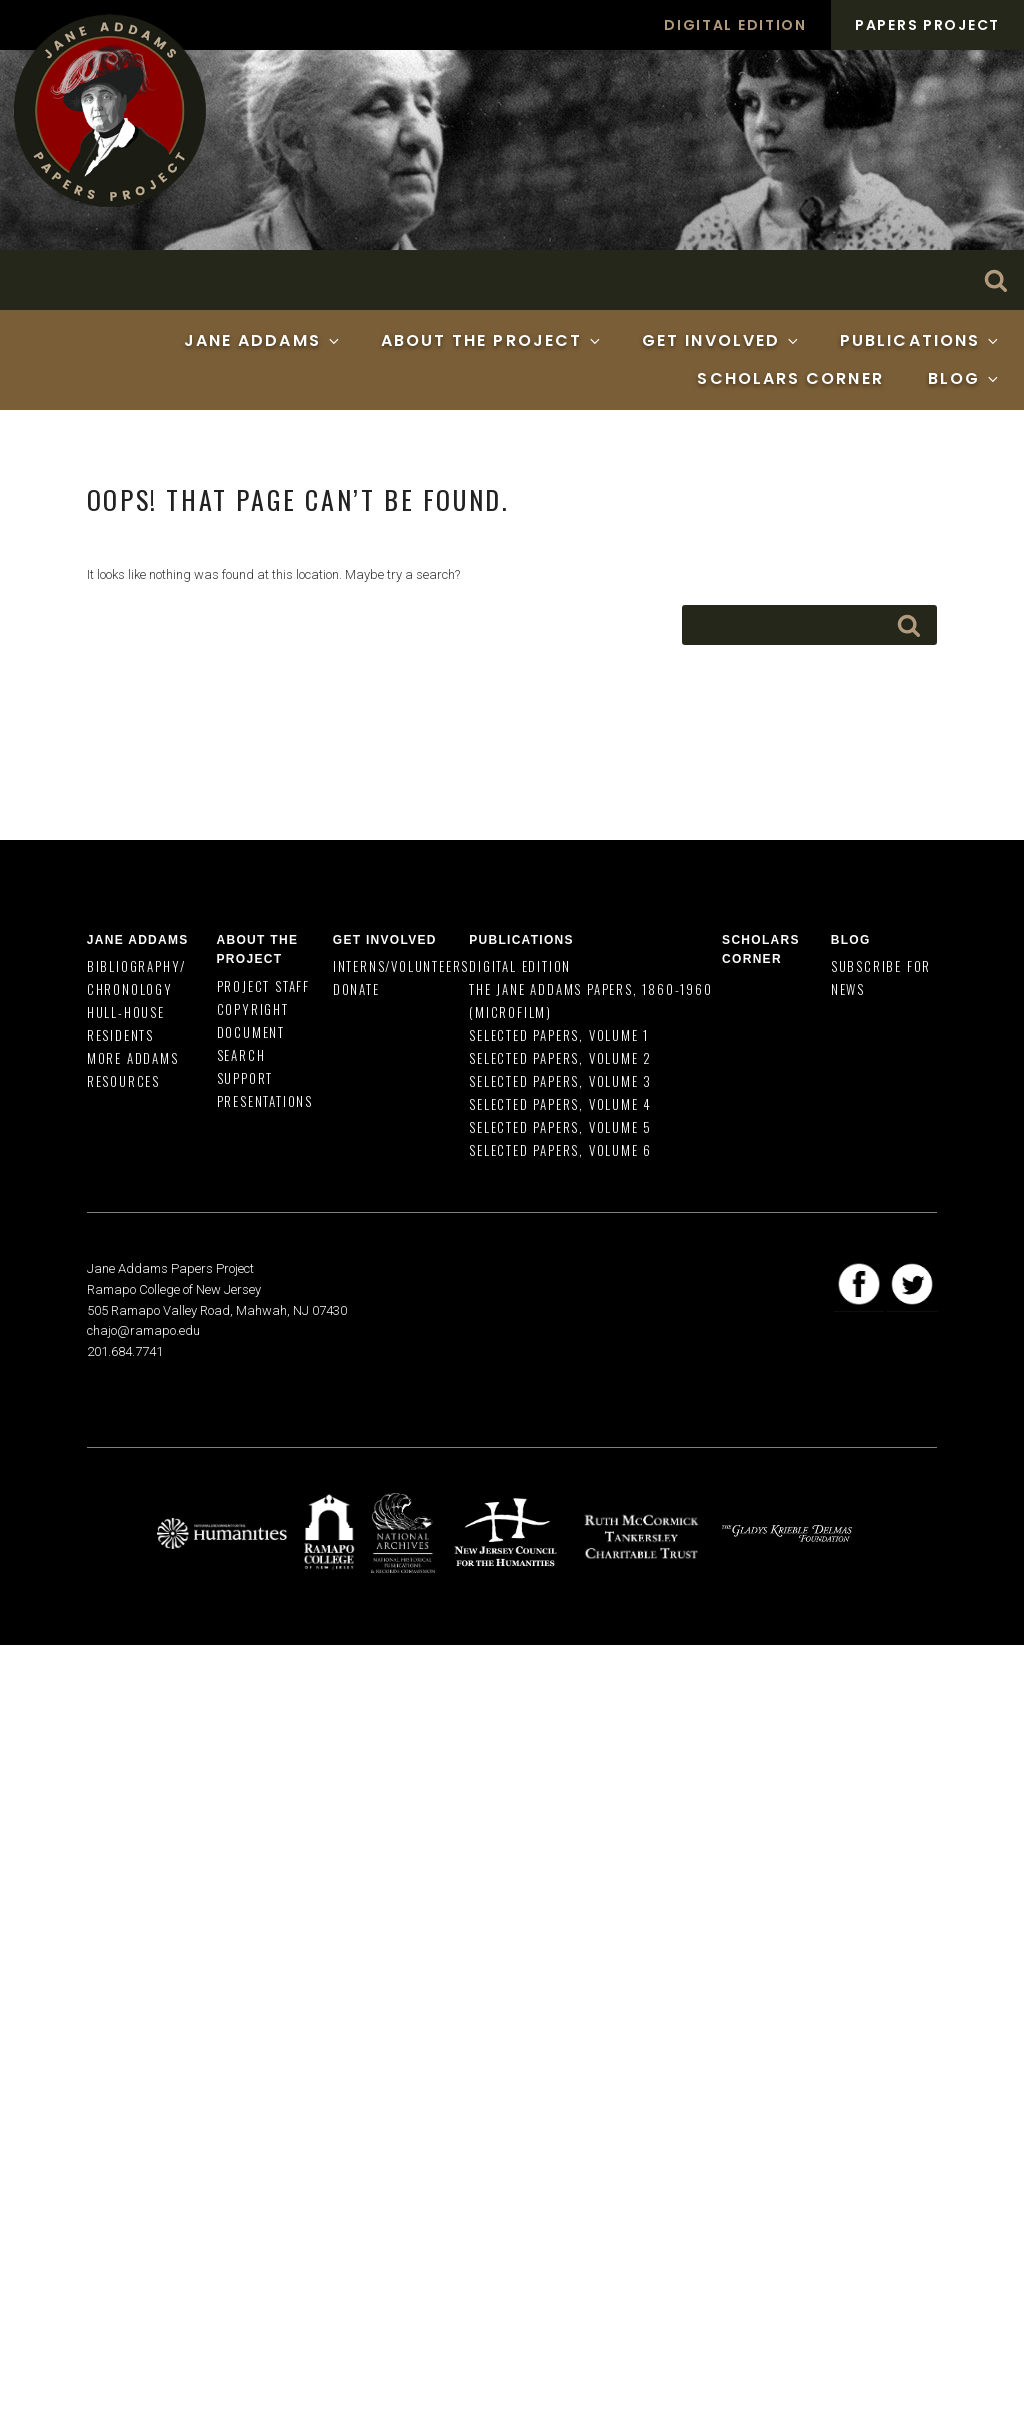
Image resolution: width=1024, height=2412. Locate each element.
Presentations (265, 1101)
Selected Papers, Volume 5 (560, 1127)
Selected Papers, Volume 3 (560, 1081)
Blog (964, 378)
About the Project (492, 340)
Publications (920, 340)
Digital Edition (735, 25)
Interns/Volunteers (401, 966)
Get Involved (721, 340)
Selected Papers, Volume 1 (559, 1035)
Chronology (130, 989)
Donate (356, 989)
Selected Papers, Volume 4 (560, 1104)
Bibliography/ (136, 966)
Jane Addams (263, 340)
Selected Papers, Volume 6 (560, 1150)
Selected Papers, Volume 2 (560, 1058)
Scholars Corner (790, 378)
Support (245, 1078)
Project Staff (263, 986)
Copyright (253, 1009)
